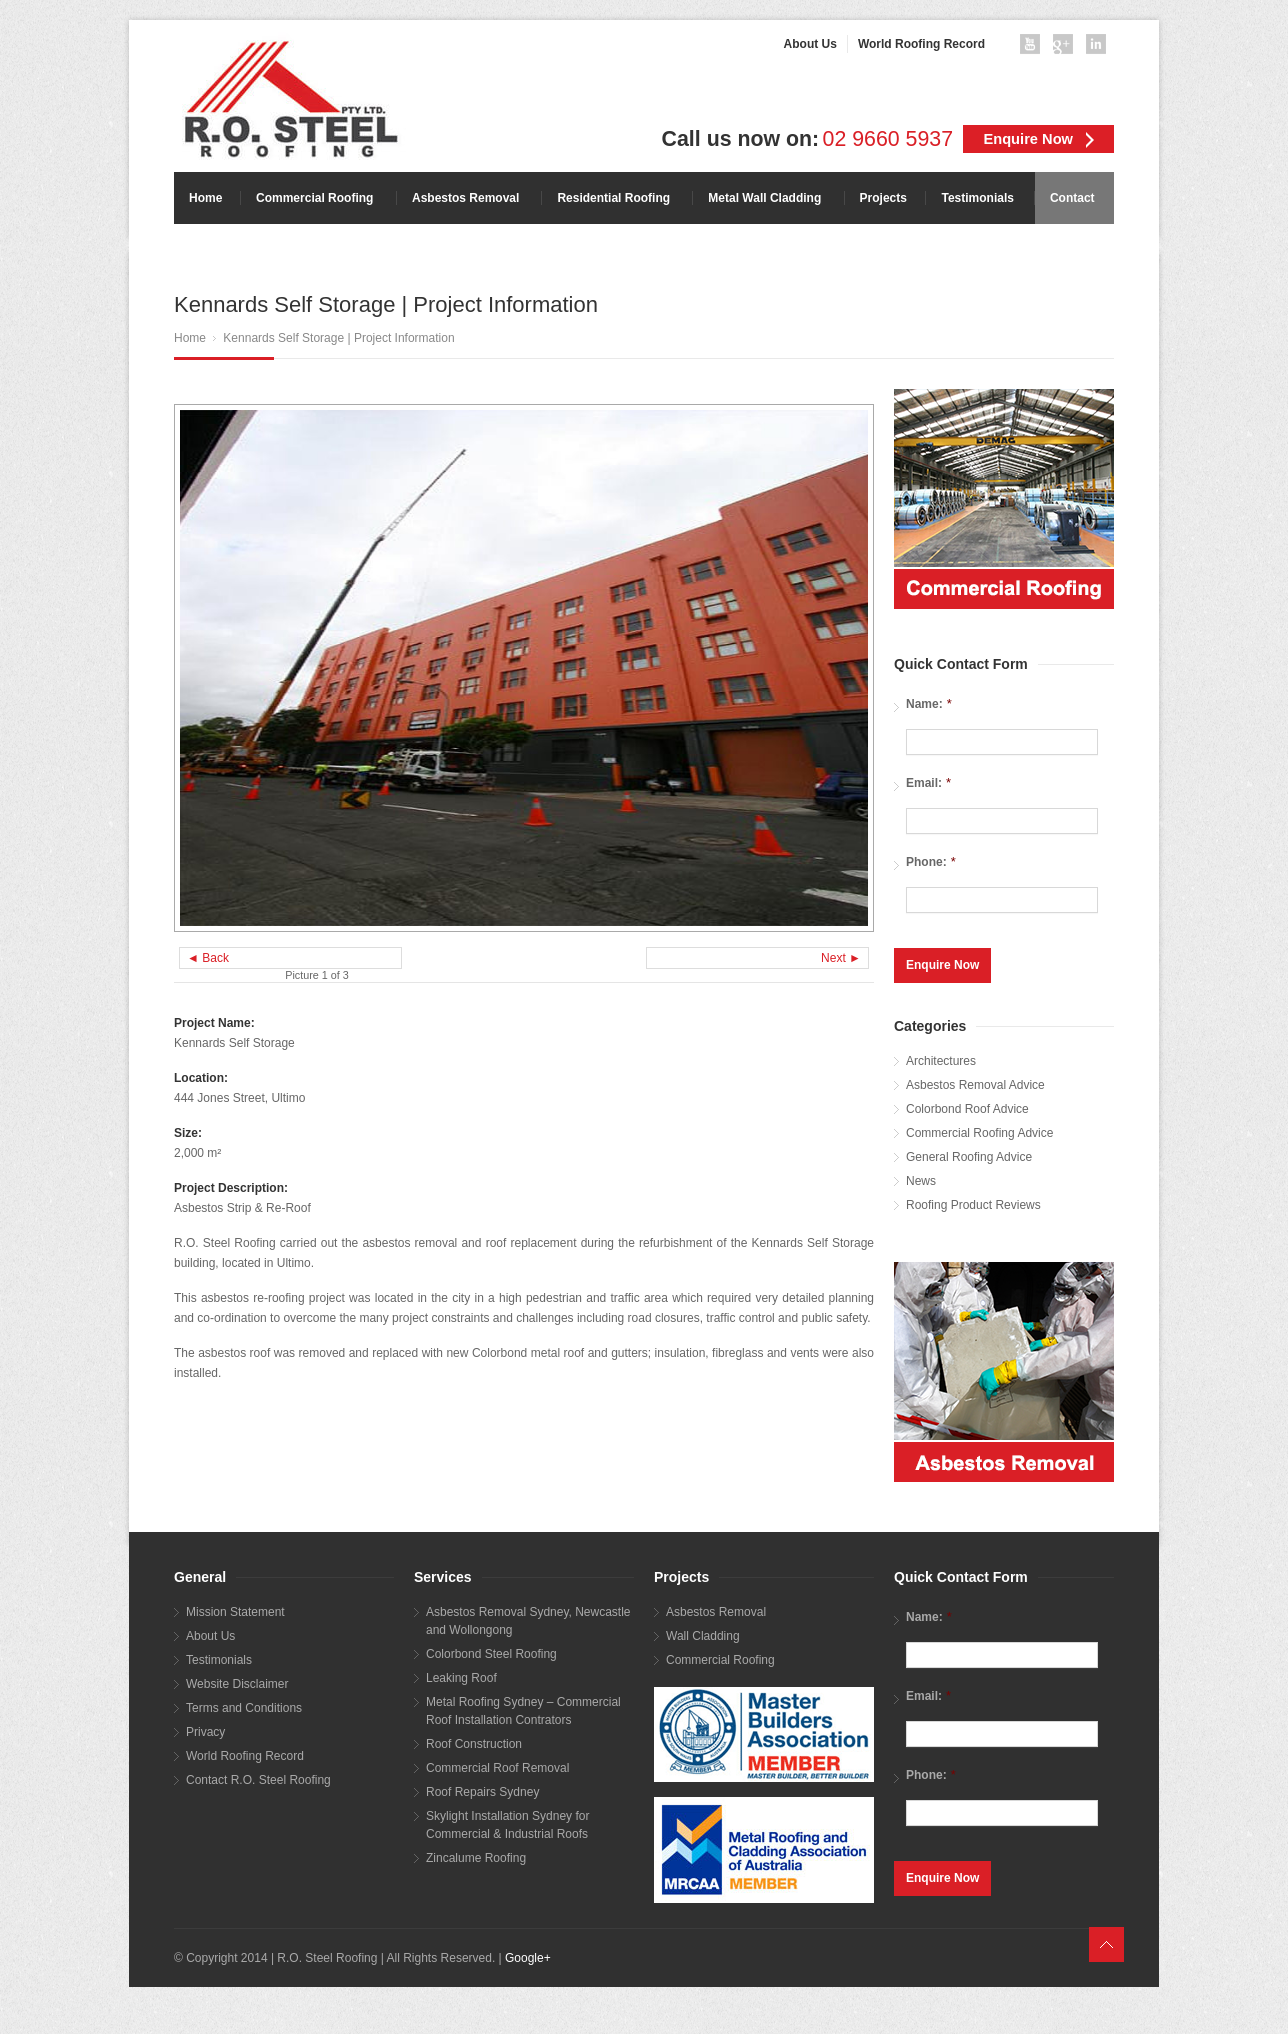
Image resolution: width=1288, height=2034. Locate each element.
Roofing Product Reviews (973, 1202)
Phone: (931, 861)
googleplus (1067, 48)
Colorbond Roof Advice (967, 1106)
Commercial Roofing (720, 1657)
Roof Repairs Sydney (482, 1789)
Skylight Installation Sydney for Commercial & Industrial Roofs (507, 1822)
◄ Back (208, 958)
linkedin (1100, 48)
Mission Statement (235, 1609)
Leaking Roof (461, 1675)
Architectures (941, 1058)
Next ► (841, 958)
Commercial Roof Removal (497, 1765)
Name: (929, 703)
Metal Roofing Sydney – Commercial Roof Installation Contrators (523, 1708)
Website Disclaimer (237, 1681)
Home (190, 338)
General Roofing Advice (969, 1154)
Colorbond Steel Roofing (491, 1651)
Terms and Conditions (244, 1705)
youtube (1034, 48)
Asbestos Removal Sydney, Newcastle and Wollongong (528, 1618)
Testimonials (219, 1657)
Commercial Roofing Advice (979, 1130)
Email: (928, 782)
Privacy (205, 1729)
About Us (210, 1633)
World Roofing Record (245, 1753)
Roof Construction (474, 1741)
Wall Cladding (703, 1633)
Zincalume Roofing (476, 1855)
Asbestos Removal (716, 1609)
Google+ (528, 1955)
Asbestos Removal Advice (975, 1082)
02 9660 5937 (888, 139)
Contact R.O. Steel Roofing (258, 1777)
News (921, 1178)
